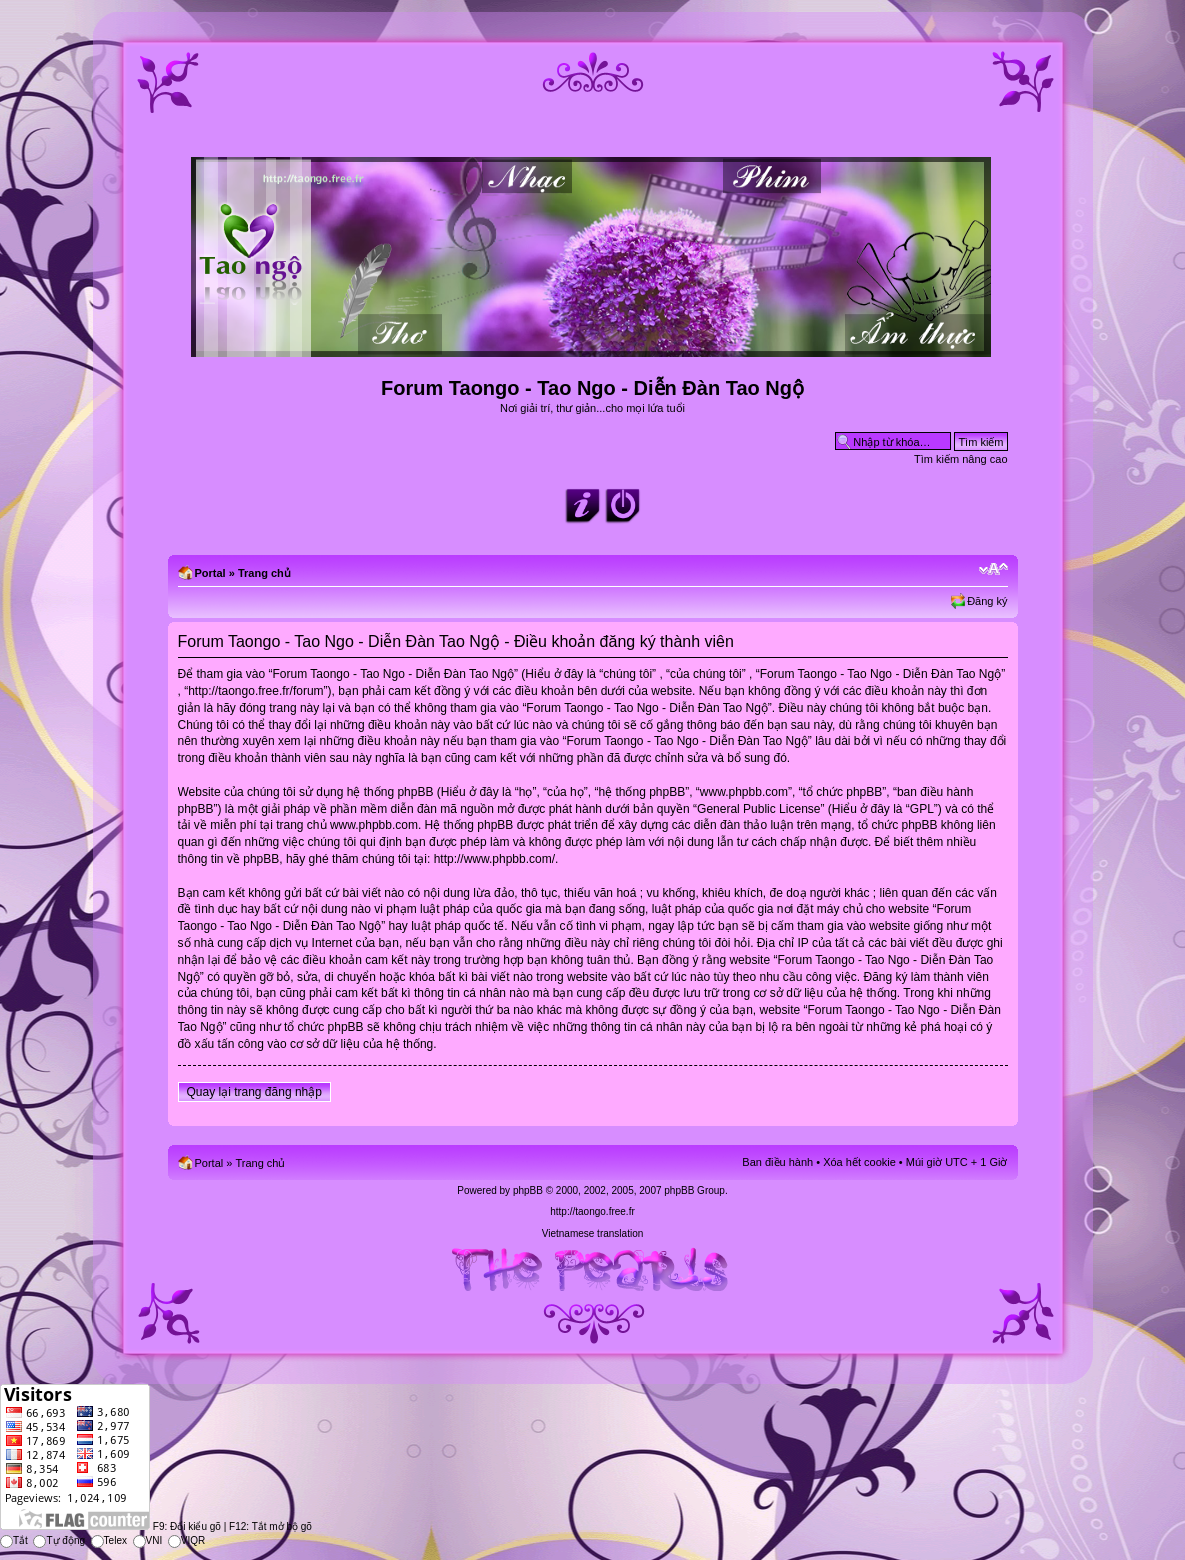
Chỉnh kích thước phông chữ (993, 569)
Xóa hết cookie (859, 1162)
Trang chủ (264, 573)
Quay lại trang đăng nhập (254, 1092)
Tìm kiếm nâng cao (960, 459)
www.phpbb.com (374, 825)
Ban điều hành (777, 1162)
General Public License (758, 809)
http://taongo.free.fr (592, 1211)
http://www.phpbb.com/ (494, 859)
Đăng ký (987, 601)
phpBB (528, 1190)
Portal (210, 573)
